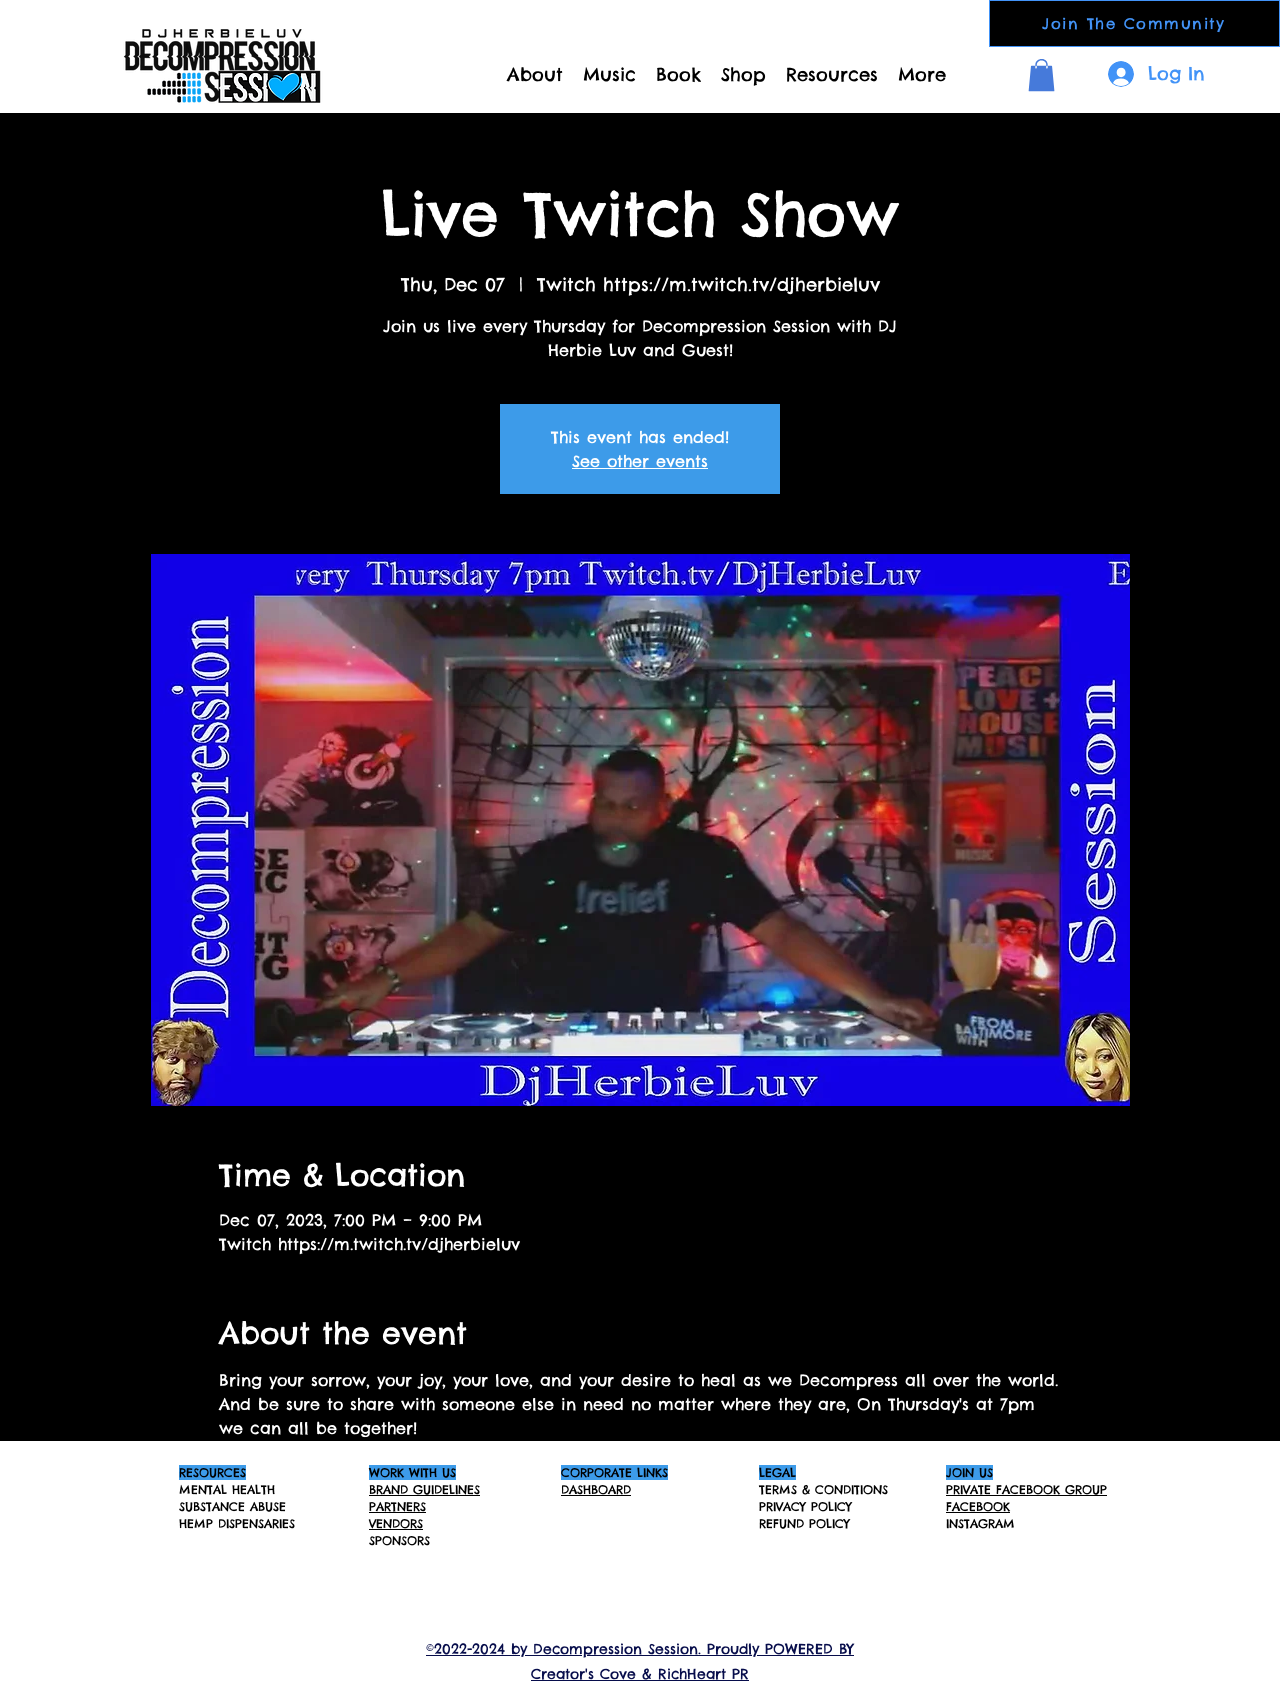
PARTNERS (397, 1506)
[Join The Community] (1134, 23)
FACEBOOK (978, 1506)
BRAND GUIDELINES (424, 1489)
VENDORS (396, 1523)
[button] (1041, 75)
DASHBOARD (596, 1489)
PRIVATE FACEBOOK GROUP (1026, 1489)
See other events (640, 461)
